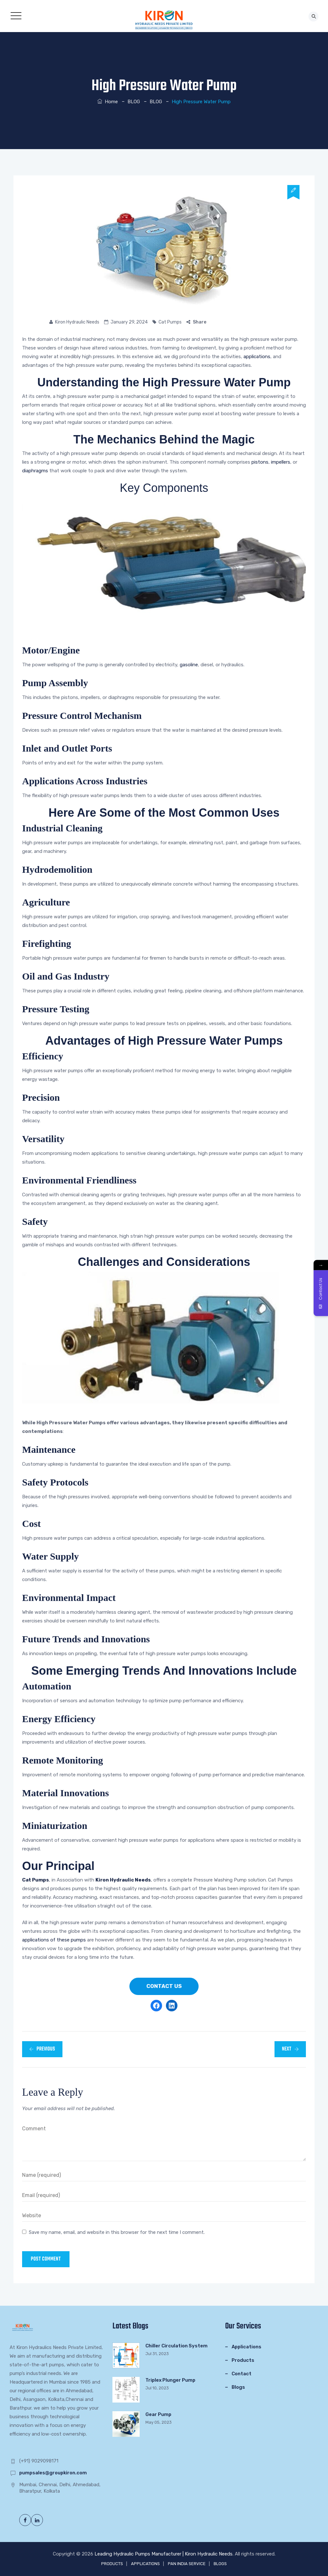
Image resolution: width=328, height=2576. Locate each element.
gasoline (189, 665)
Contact (241, 2374)
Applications (246, 2347)
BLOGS (220, 2563)
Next (290, 2049)
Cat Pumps (170, 322)
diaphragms (35, 471)
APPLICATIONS (145, 2563)
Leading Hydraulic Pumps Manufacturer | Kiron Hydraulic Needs (163, 2554)
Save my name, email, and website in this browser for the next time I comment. (117, 2232)
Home (107, 102)
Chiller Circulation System (176, 2346)
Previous (42, 2049)
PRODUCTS (112, 2563)
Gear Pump (158, 2414)
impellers (280, 462)
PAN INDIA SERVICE (187, 2563)
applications (256, 356)
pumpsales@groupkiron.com (53, 2473)
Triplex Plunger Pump (170, 2380)
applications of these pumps (54, 1940)
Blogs (238, 2387)
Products (243, 2360)
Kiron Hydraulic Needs (77, 322)
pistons (259, 462)
